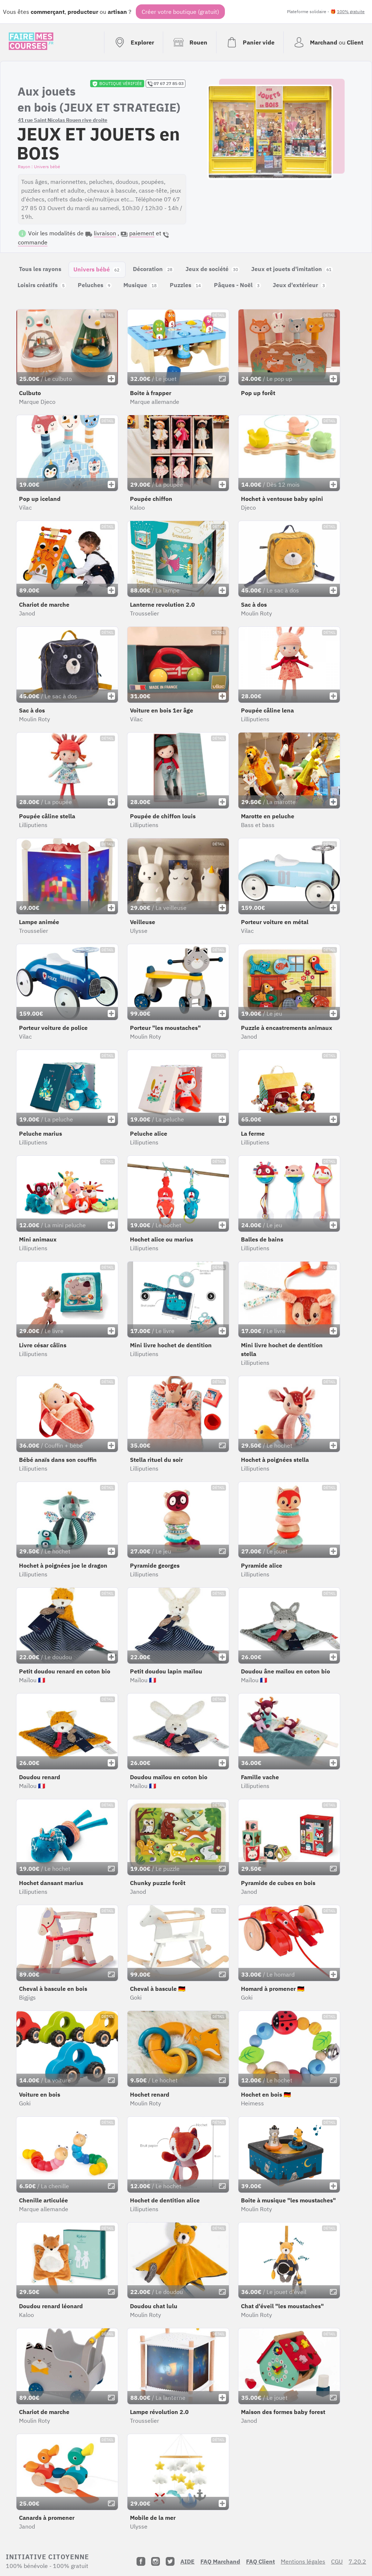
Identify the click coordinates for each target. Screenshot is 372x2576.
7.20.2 (357, 2561)
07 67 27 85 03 (165, 83)
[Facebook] (141, 2561)
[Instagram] (155, 2561)
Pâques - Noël (237, 285)
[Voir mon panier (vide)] (249, 42)
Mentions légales (303, 2561)
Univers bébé (97, 269)
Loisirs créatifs (42, 285)
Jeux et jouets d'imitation (292, 269)
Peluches (95, 285)
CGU (337, 2561)
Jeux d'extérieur (299, 285)
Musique (140, 285)
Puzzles (186, 285)
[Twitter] (170, 2561)
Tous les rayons (40, 269)
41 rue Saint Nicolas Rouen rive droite (62, 120)
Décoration (153, 269)
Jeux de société (212, 269)
